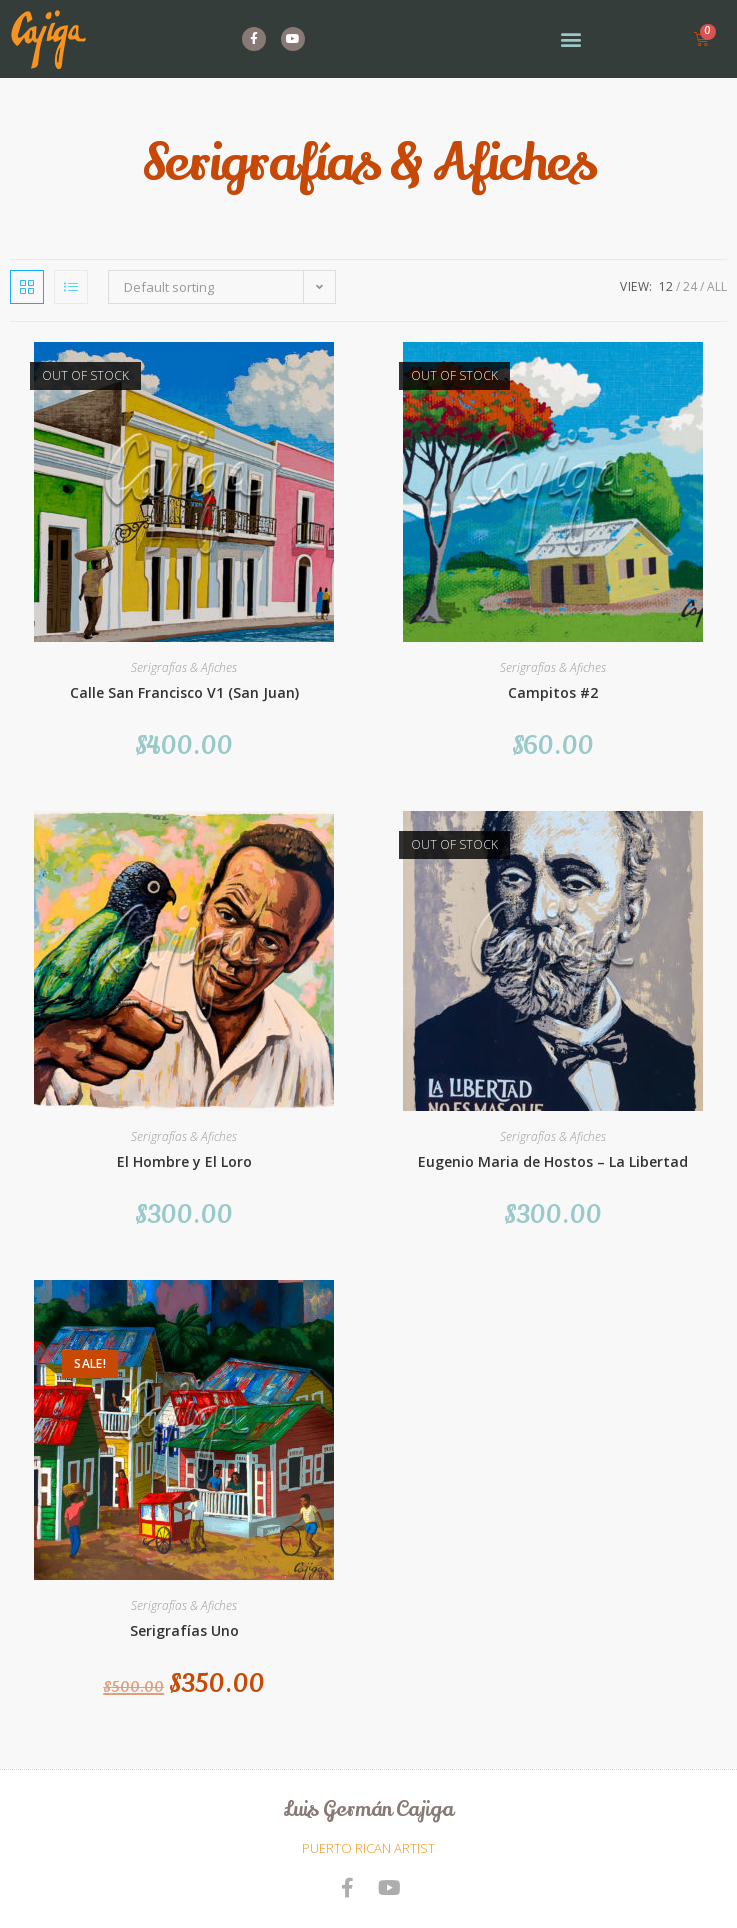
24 (690, 286)
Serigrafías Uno (184, 1630)
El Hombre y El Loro (184, 1161)
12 (666, 286)
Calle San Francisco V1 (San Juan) (184, 692)
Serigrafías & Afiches (184, 667)
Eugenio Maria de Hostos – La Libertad (553, 1161)
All (717, 286)
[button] (570, 39)
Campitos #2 (553, 692)
